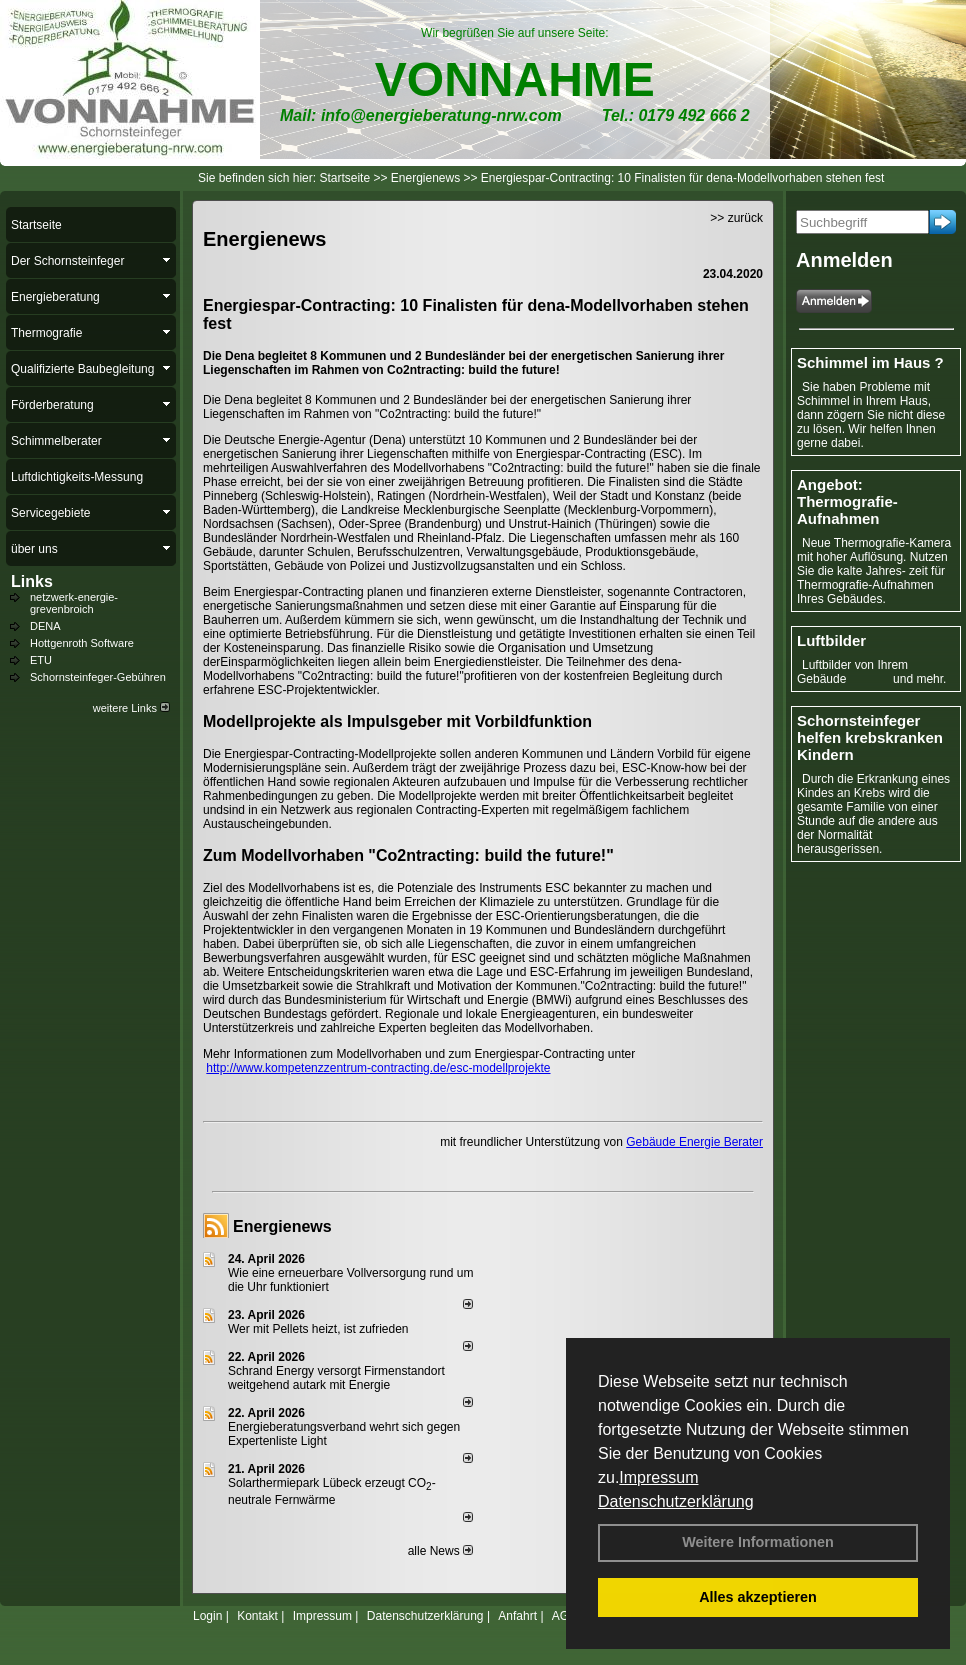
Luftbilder (831, 640)
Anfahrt (517, 1616)
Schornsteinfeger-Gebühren (98, 677)
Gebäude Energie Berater (694, 1142)
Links (32, 581)
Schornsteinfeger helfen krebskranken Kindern (870, 737)
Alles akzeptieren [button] (758, 1597)
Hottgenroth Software (82, 643)
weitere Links (131, 708)
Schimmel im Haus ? (870, 362)
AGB (564, 1616)
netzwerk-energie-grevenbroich (74, 603)
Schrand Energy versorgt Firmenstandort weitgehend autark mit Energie (336, 1378)
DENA (45, 626)
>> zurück (736, 218)
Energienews (282, 1226)
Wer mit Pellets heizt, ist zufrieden (318, 1329)
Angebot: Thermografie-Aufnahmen (847, 501)
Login (207, 1616)
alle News (440, 1551)
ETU (41, 660)
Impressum (658, 1477)
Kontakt (257, 1616)
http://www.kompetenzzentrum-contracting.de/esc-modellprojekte (378, 1068)
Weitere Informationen (758, 1542)
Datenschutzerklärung (676, 1501)
